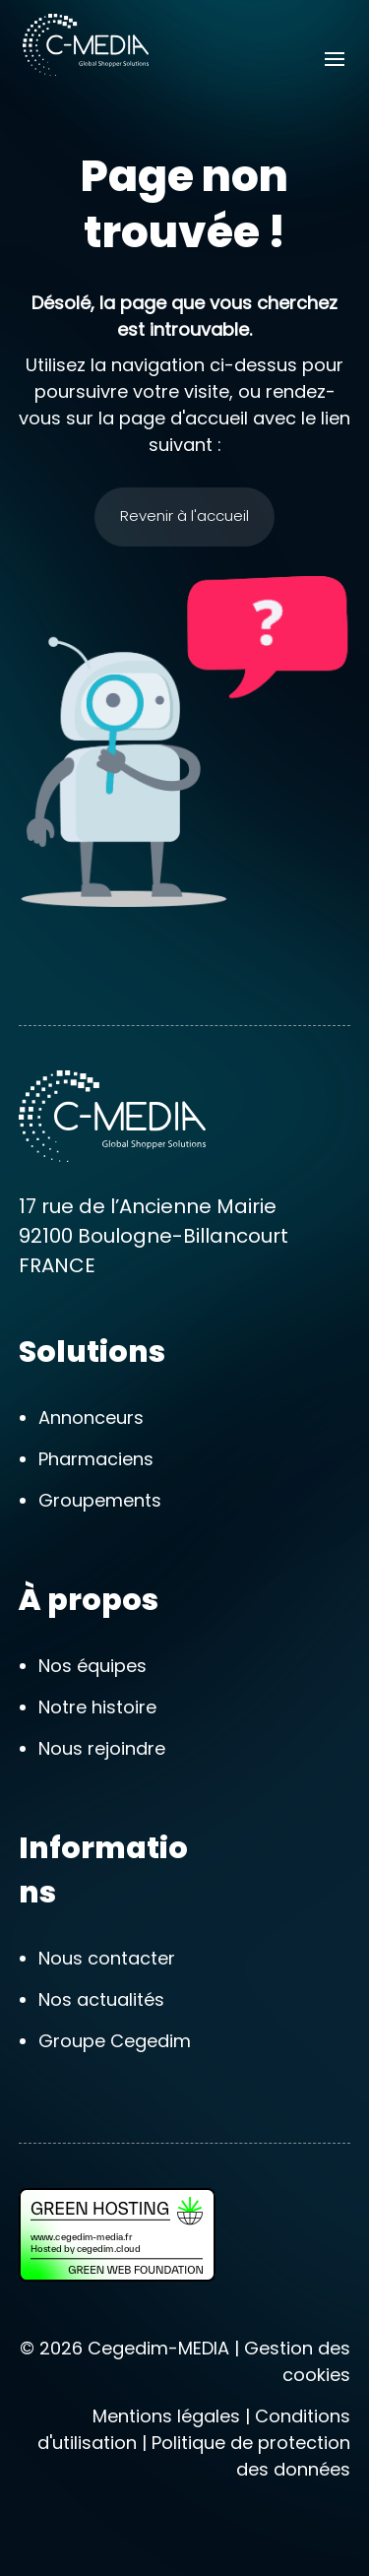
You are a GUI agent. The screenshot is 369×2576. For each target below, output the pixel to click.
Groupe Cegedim (114, 2041)
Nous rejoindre (101, 1748)
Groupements (99, 1500)
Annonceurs (91, 1417)
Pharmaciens (96, 1459)
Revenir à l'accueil (184, 515)
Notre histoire (97, 1707)
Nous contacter (106, 1958)
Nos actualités (101, 1999)
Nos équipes (92, 1665)
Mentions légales (166, 2416)
